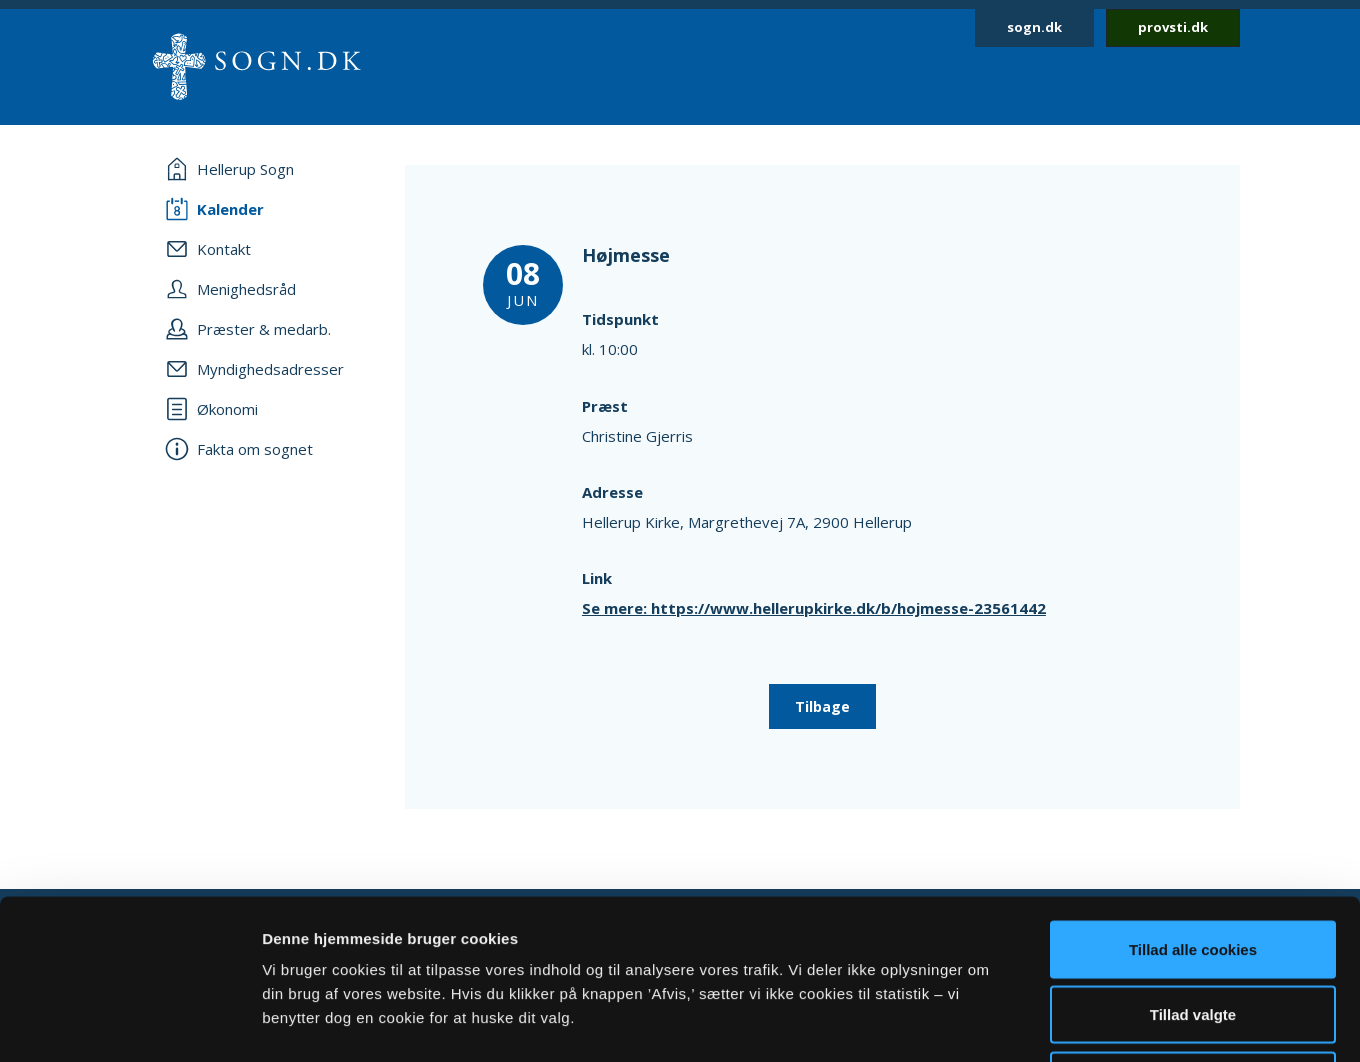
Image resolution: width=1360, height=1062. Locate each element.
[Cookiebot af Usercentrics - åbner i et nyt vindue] (129, 1023)
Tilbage (822, 706)
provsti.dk (1173, 27)
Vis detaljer (1039, 1022)
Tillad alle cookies (1193, 799)
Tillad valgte (1193, 865)
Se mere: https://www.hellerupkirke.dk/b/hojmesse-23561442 (814, 608)
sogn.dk (1034, 27)
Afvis (1193, 930)
